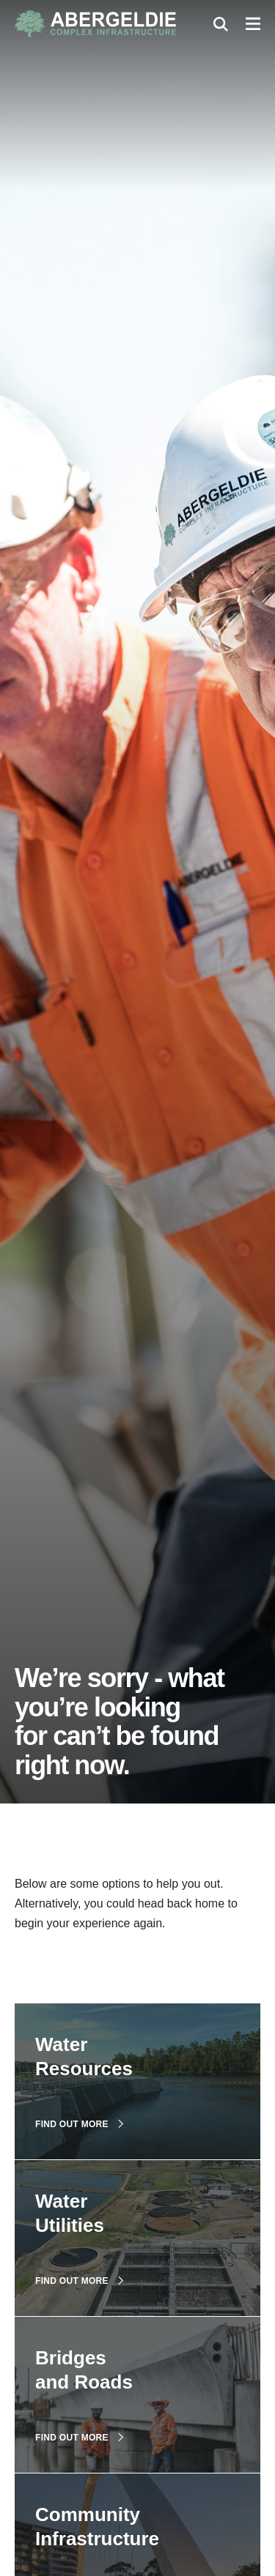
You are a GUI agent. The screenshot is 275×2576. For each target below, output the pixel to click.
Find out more (79, 2124)
